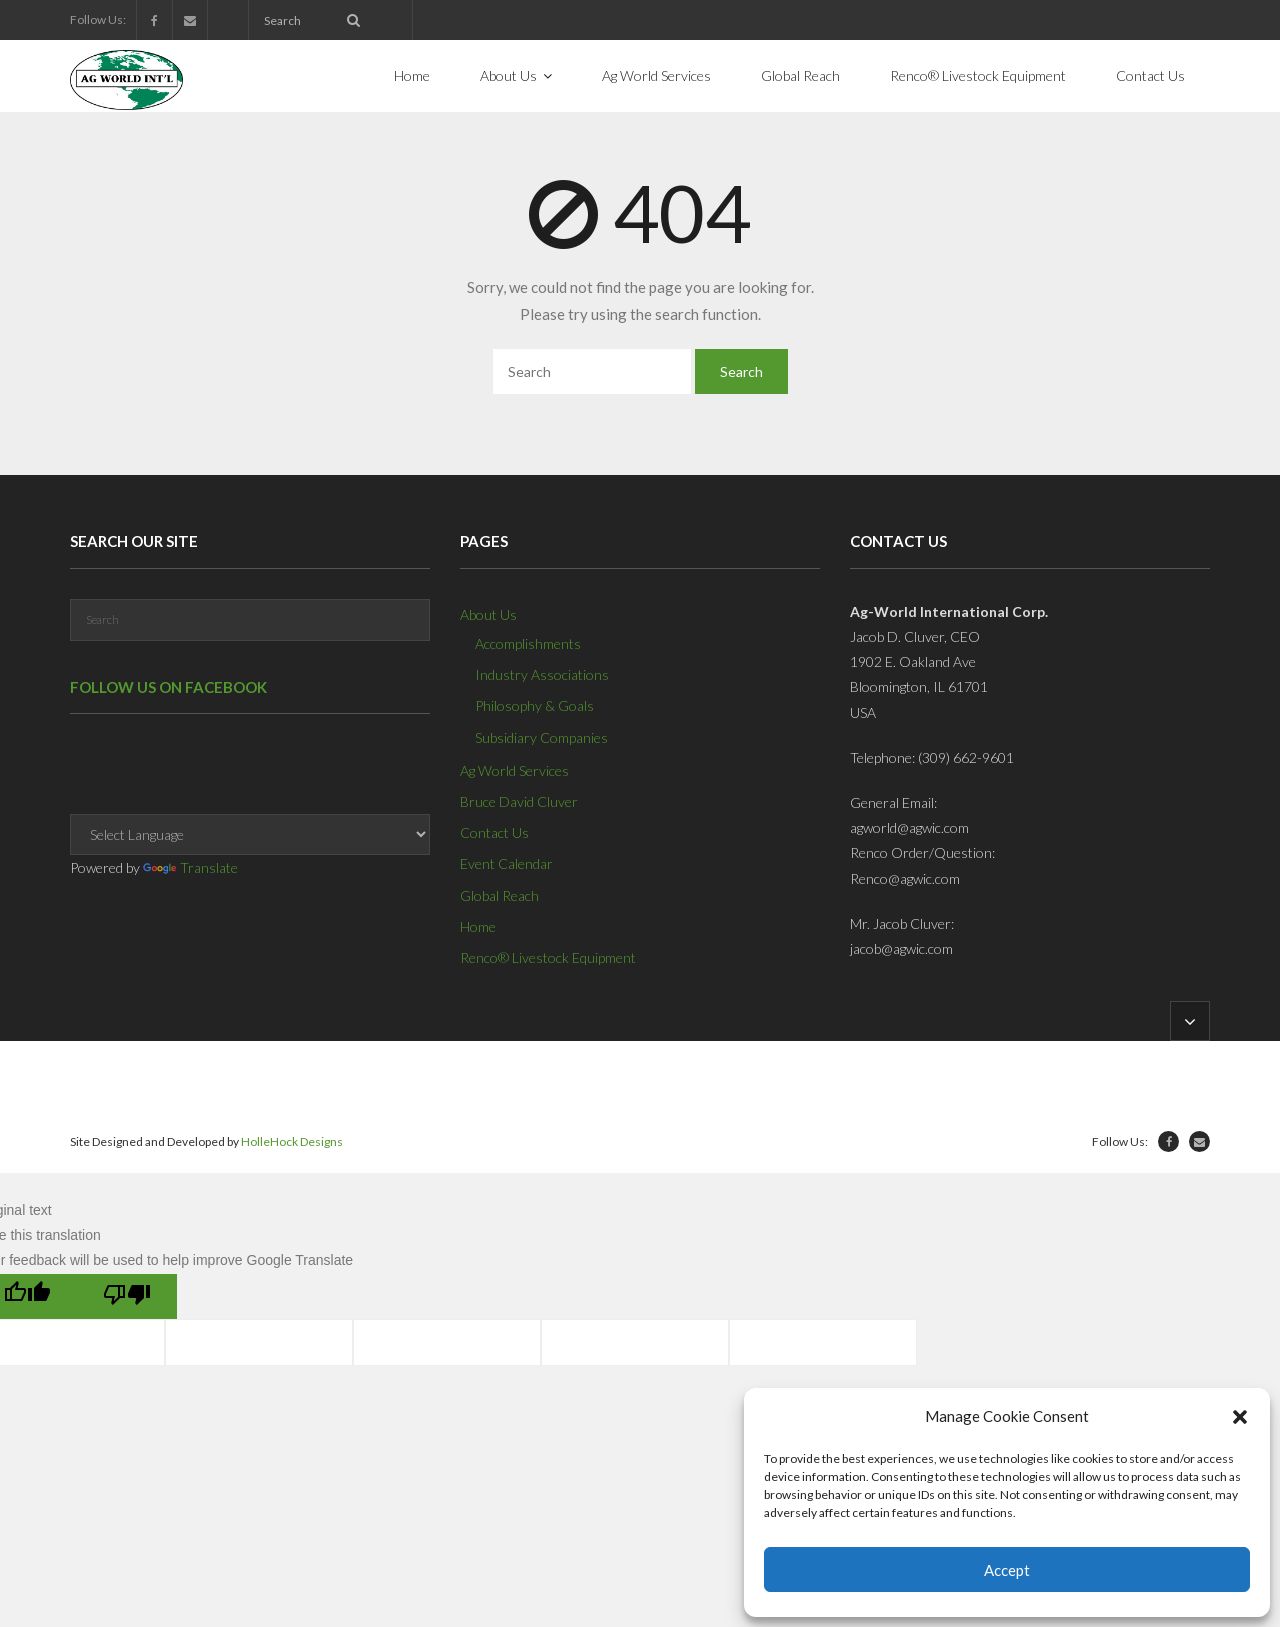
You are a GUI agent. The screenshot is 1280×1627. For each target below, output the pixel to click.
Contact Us (494, 832)
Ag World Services (514, 770)
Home (478, 926)
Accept (1007, 1570)
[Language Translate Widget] (250, 834)
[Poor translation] (127, 1296)
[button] (1240, 1417)
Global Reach (499, 895)
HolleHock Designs (292, 1141)
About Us (488, 614)
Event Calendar (506, 863)
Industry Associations (542, 674)
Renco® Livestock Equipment (548, 957)
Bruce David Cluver (519, 801)
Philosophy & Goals (534, 705)
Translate (190, 867)
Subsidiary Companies (541, 737)
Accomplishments (528, 643)
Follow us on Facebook (168, 687)
